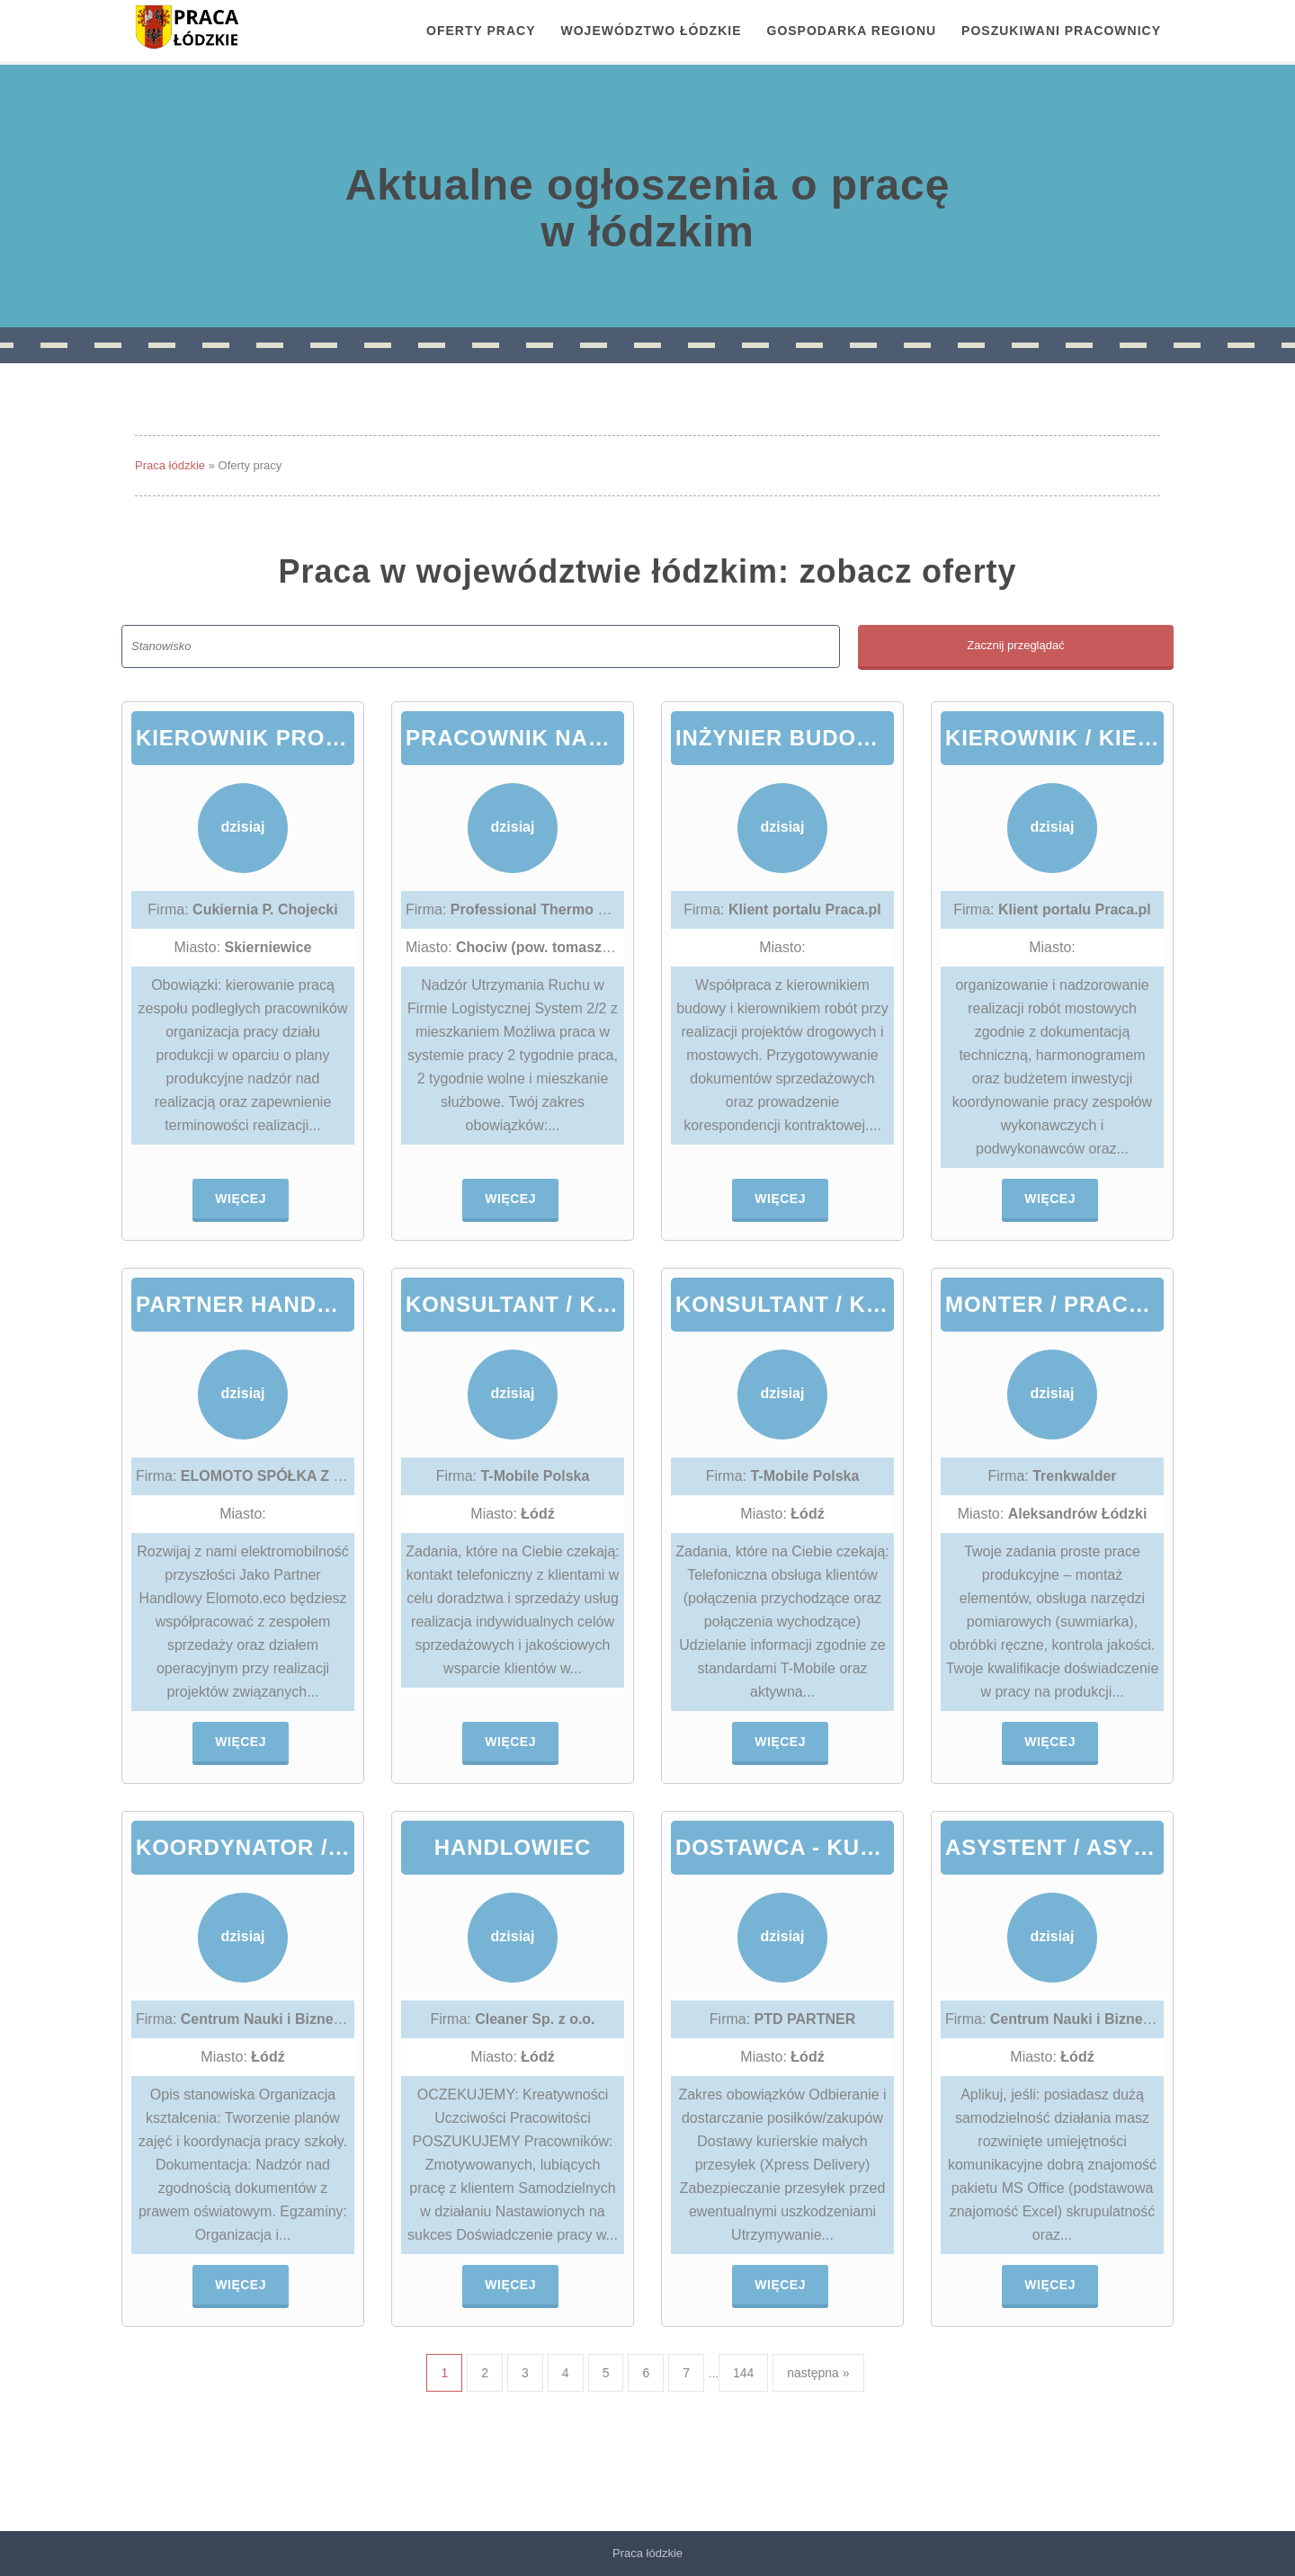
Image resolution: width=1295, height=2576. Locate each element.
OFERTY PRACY (480, 30)
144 (743, 2373)
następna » (818, 2373)
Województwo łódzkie (651, 30)
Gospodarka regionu (852, 30)
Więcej (240, 1198)
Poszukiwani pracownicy (1061, 30)
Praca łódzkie (170, 465)
